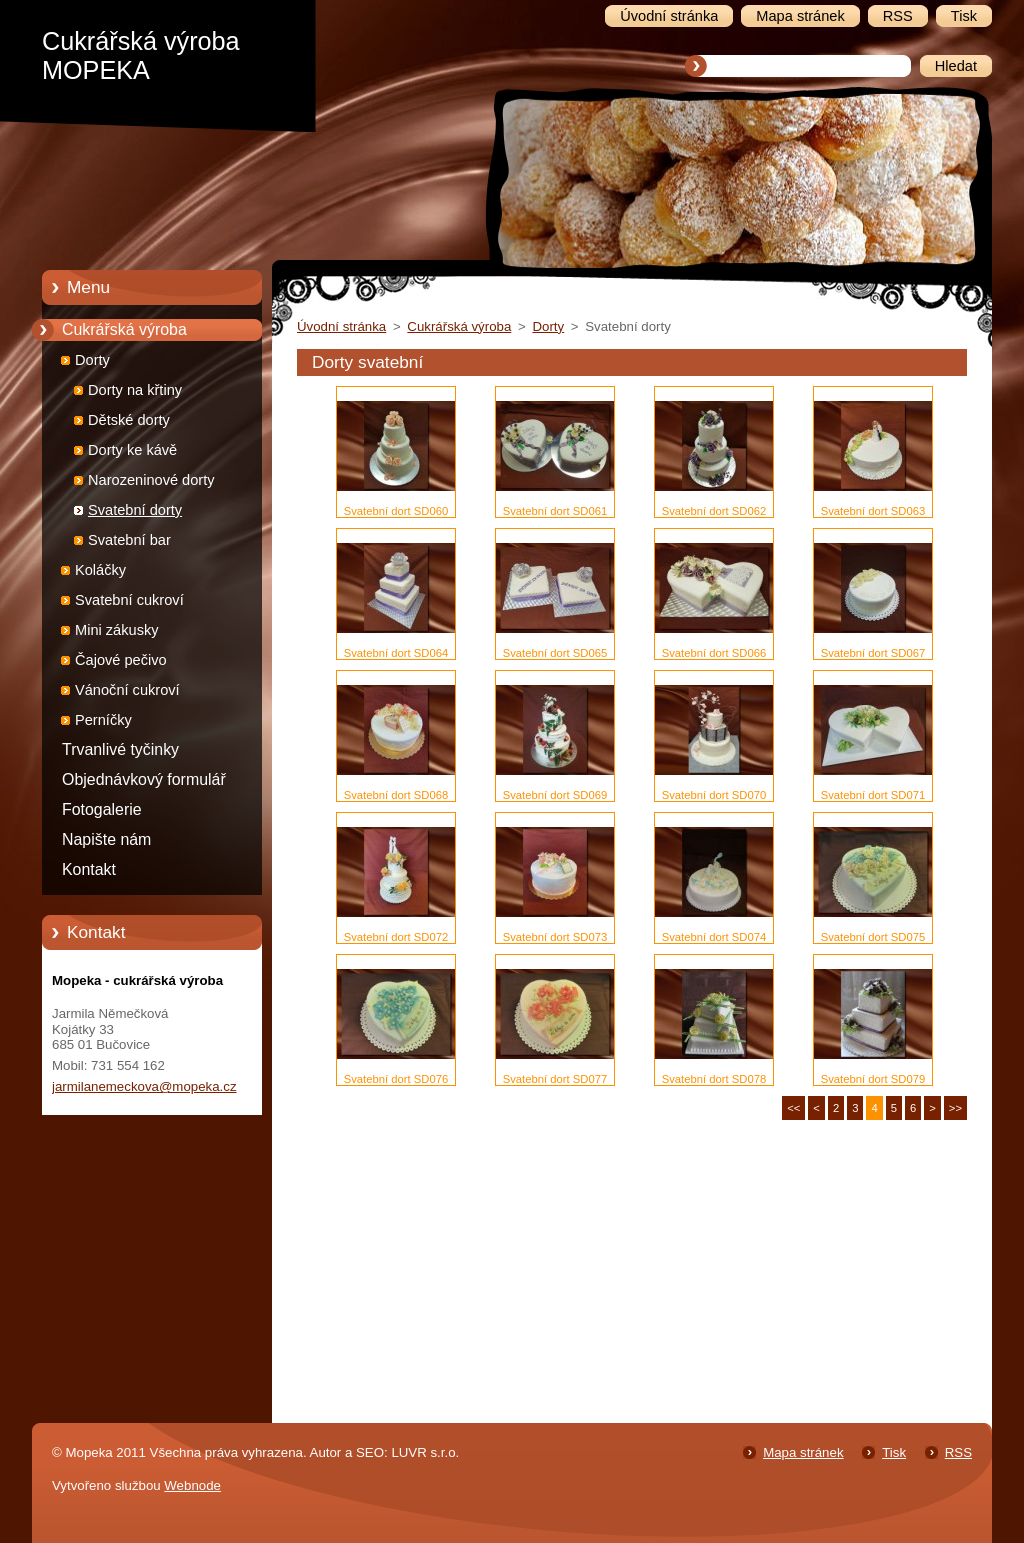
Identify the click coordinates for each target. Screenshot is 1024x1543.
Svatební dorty (135, 510)
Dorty (92, 360)
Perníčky (103, 720)
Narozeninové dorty (151, 480)
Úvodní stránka (341, 326)
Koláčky (100, 570)
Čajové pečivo (121, 660)
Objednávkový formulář (144, 779)
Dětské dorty (129, 420)
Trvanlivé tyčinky (120, 749)
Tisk (894, 1452)
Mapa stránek (803, 1452)
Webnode (192, 1485)
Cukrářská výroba (124, 329)
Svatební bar (129, 540)
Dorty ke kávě (132, 450)
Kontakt (89, 869)
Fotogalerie (102, 809)
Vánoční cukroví (127, 690)
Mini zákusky (117, 630)
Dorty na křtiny (135, 390)
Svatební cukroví (129, 600)
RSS (958, 1452)
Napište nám (106, 839)
